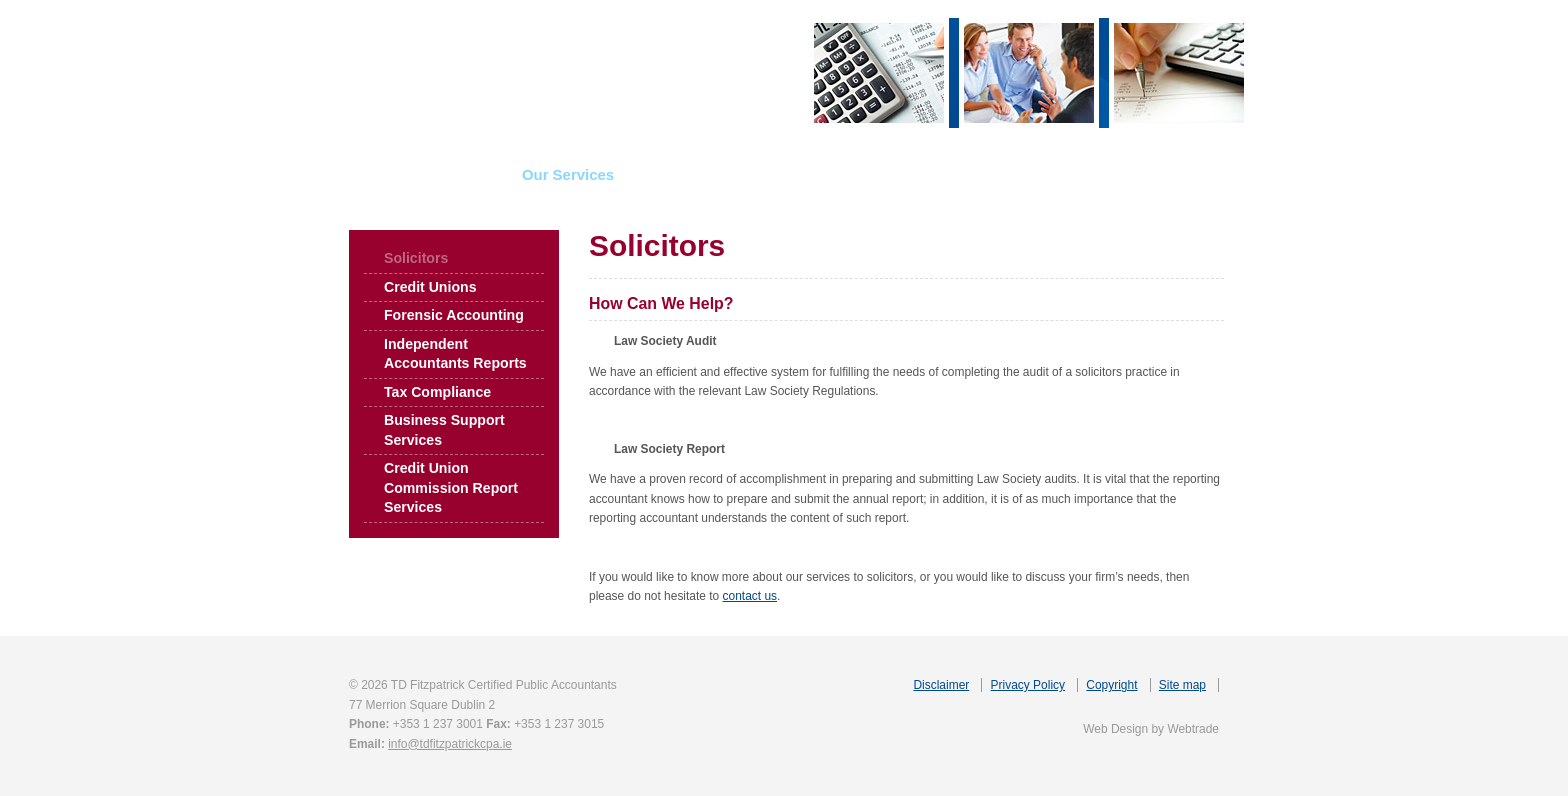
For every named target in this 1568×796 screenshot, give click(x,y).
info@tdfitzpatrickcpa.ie (450, 744)
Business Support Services (444, 430)
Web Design (1115, 729)
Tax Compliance (437, 392)
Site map (1182, 685)
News (860, 174)
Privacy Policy (1028, 685)
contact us (750, 596)
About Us (447, 174)
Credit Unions (430, 287)
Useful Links (966, 174)
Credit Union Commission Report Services (451, 487)
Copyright (1111, 685)
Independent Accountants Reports (455, 354)
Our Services (568, 174)
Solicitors (416, 258)
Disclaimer (941, 685)
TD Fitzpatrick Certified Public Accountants (519, 72)
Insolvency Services (727, 174)
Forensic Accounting (454, 315)
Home (351, 174)
